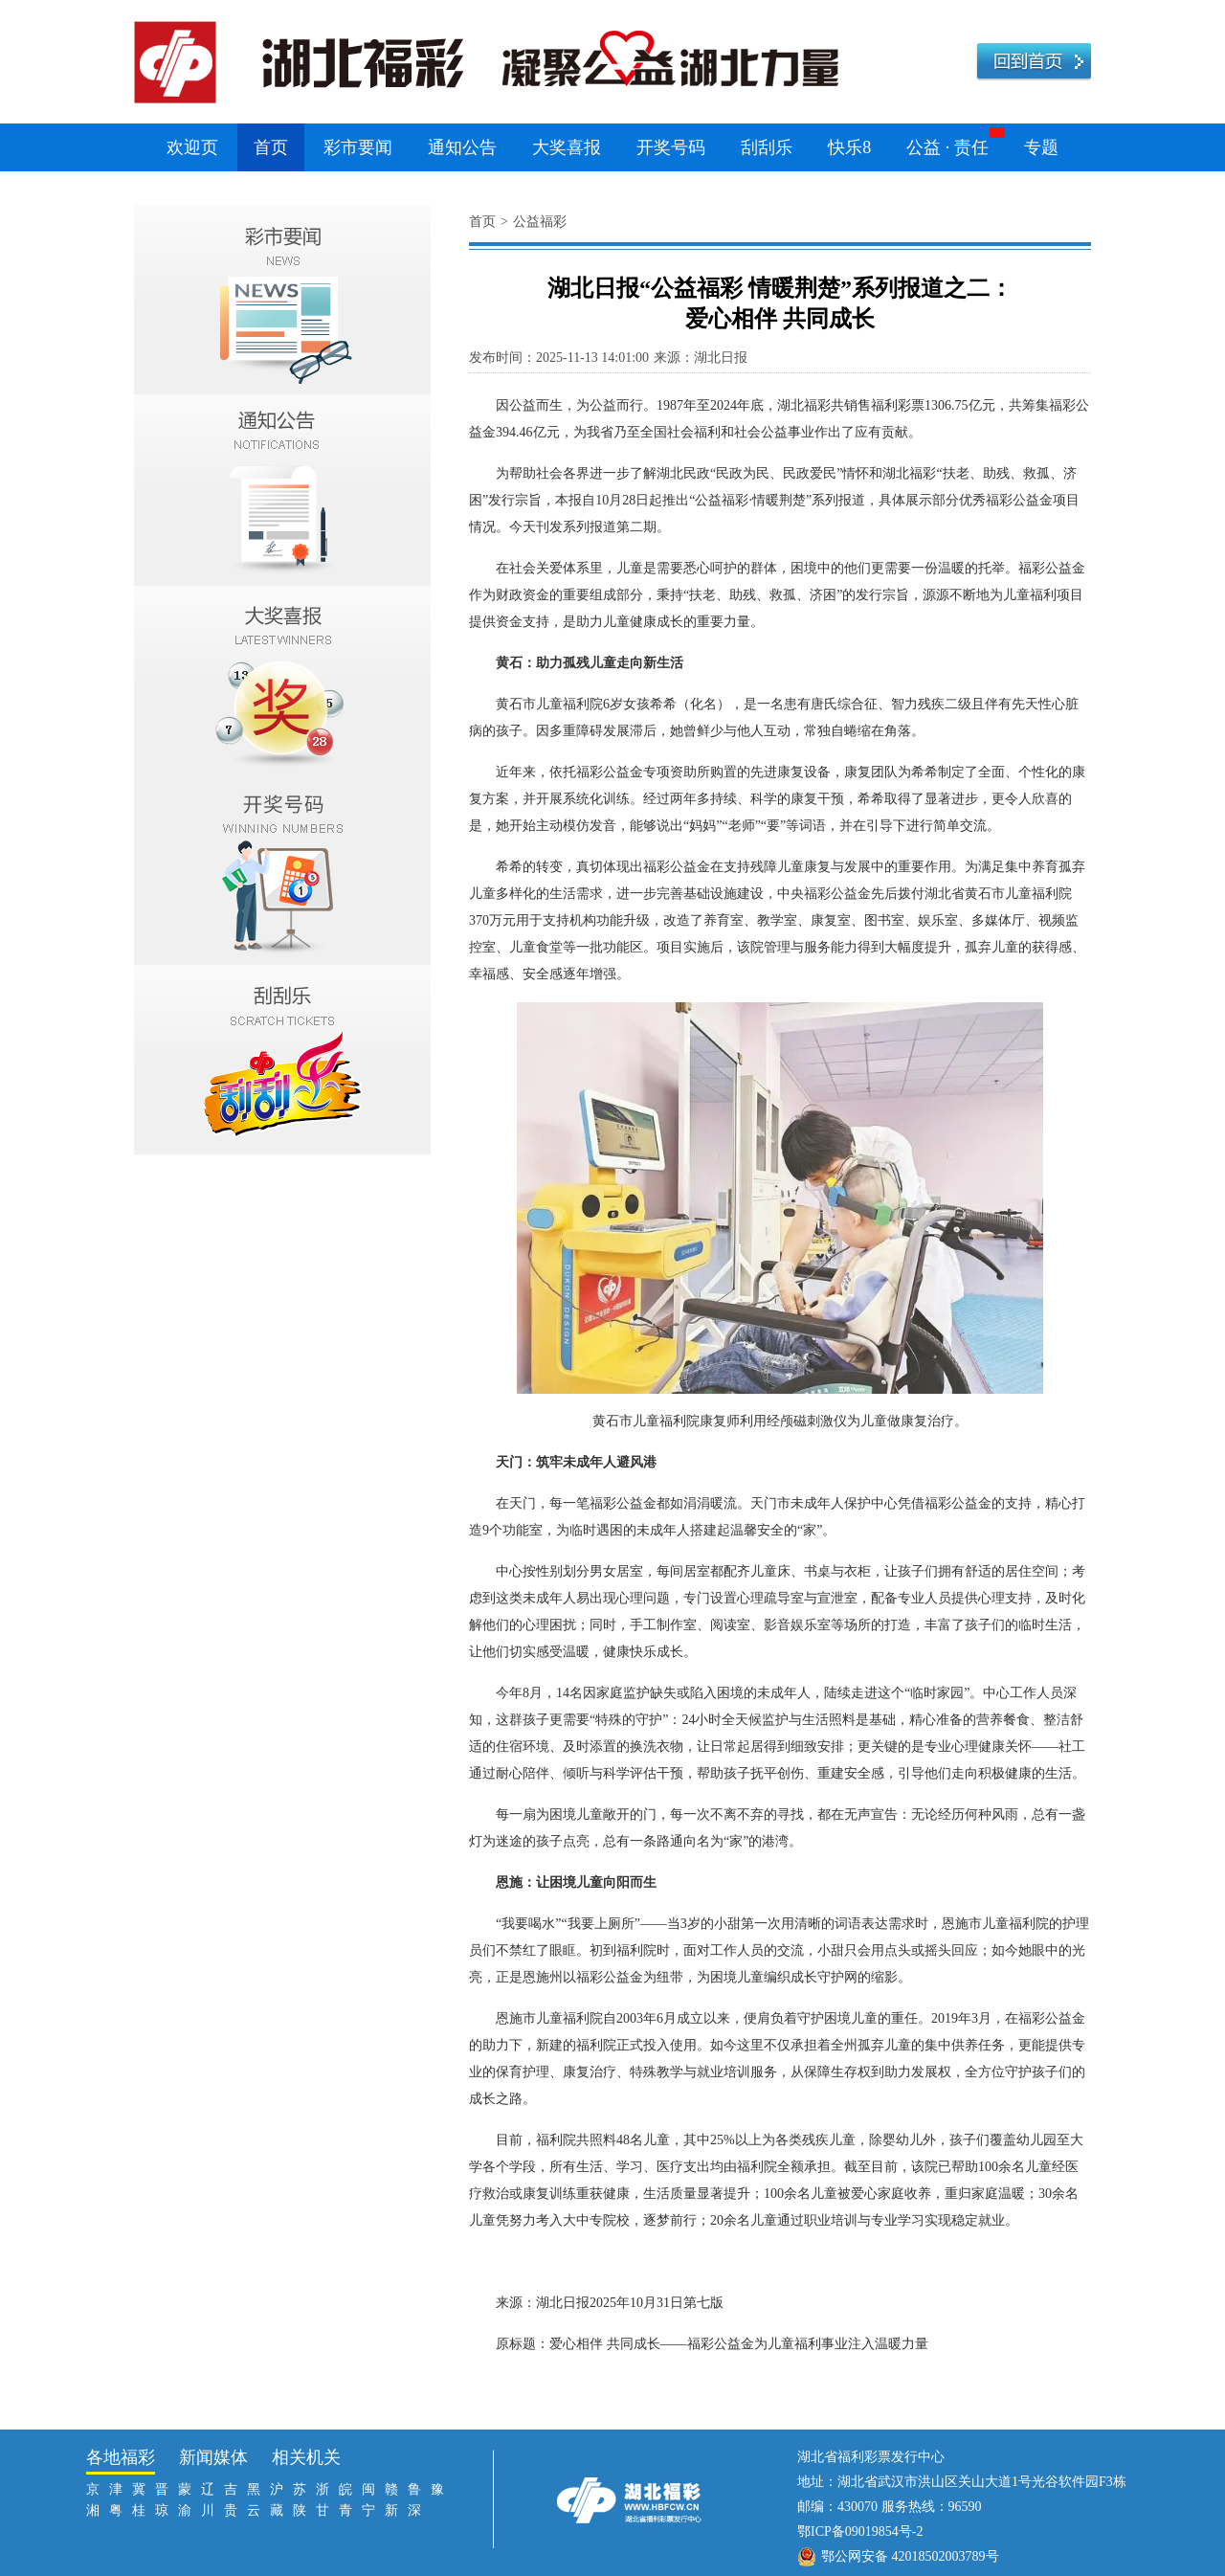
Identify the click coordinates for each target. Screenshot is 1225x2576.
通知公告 (462, 147)
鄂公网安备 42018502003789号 (910, 2556)
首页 (271, 147)
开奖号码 (670, 147)
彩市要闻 (357, 147)
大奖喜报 (566, 147)
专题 (1041, 147)
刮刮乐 (766, 147)
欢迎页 (192, 147)
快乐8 (849, 147)
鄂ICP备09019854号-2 (860, 2531)
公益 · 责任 (947, 147)
